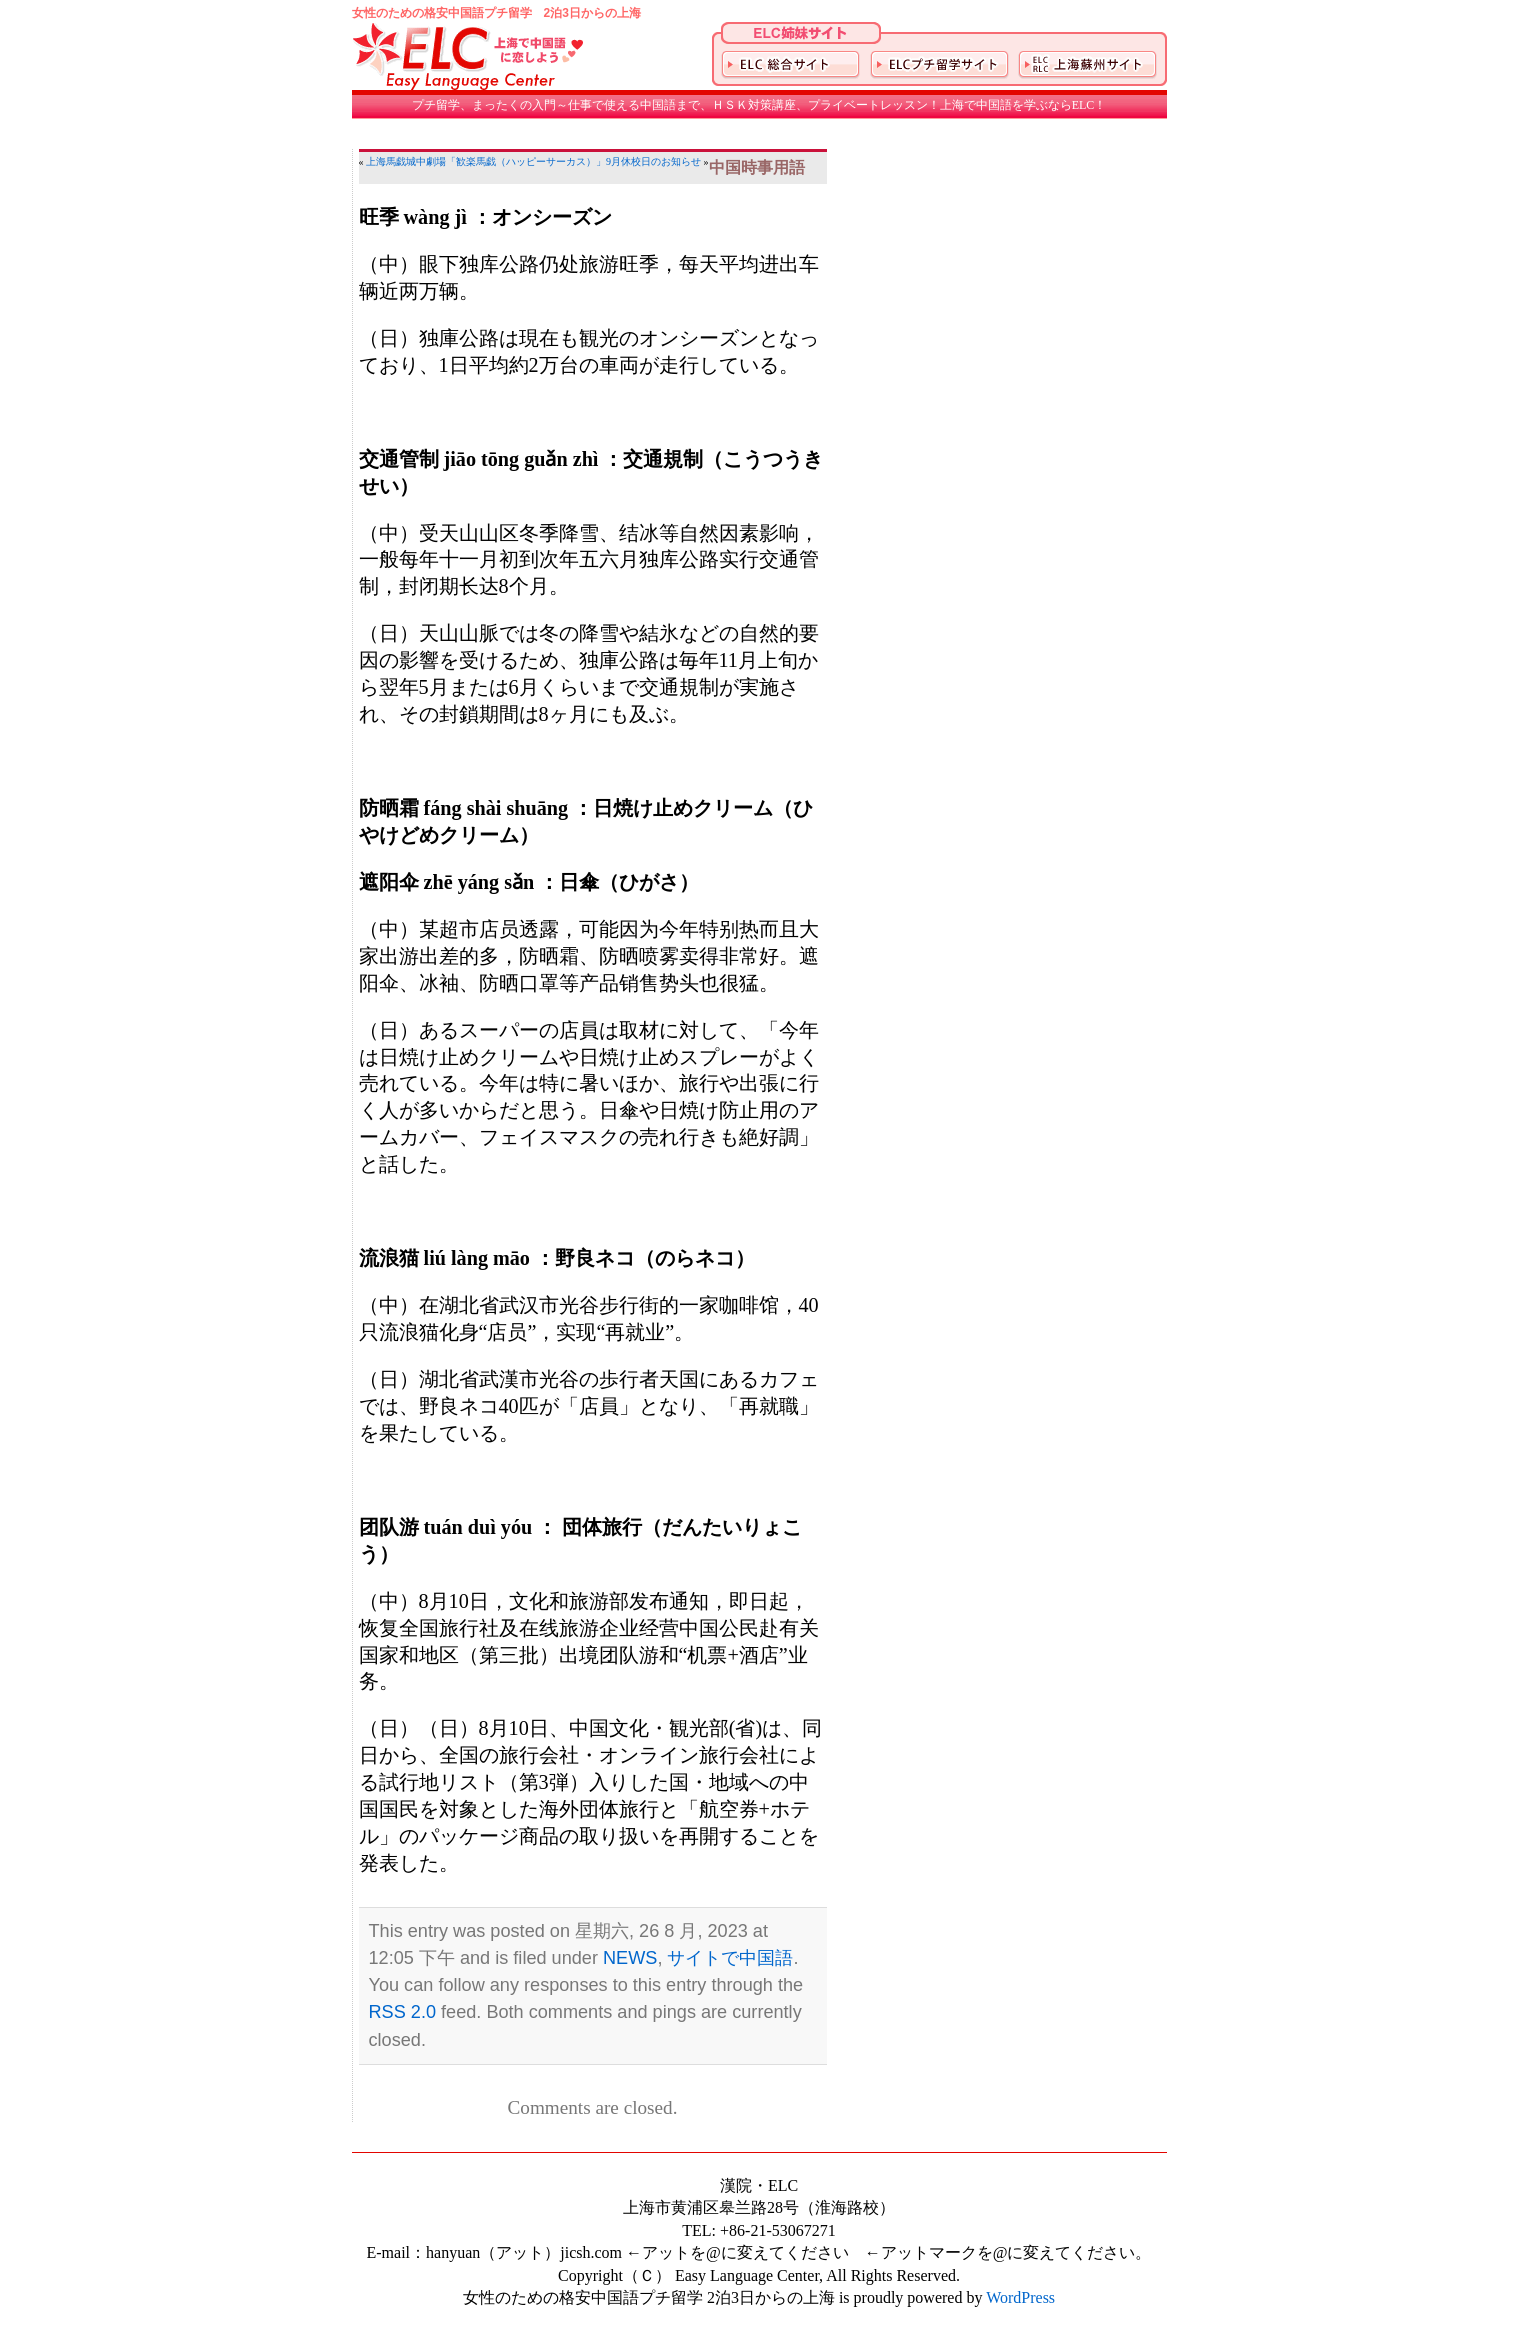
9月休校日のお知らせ (653, 161)
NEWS (630, 1958)
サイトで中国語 (730, 1958)
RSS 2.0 (403, 2012)
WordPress (1020, 2297)
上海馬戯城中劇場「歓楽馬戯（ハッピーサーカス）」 (486, 161)
